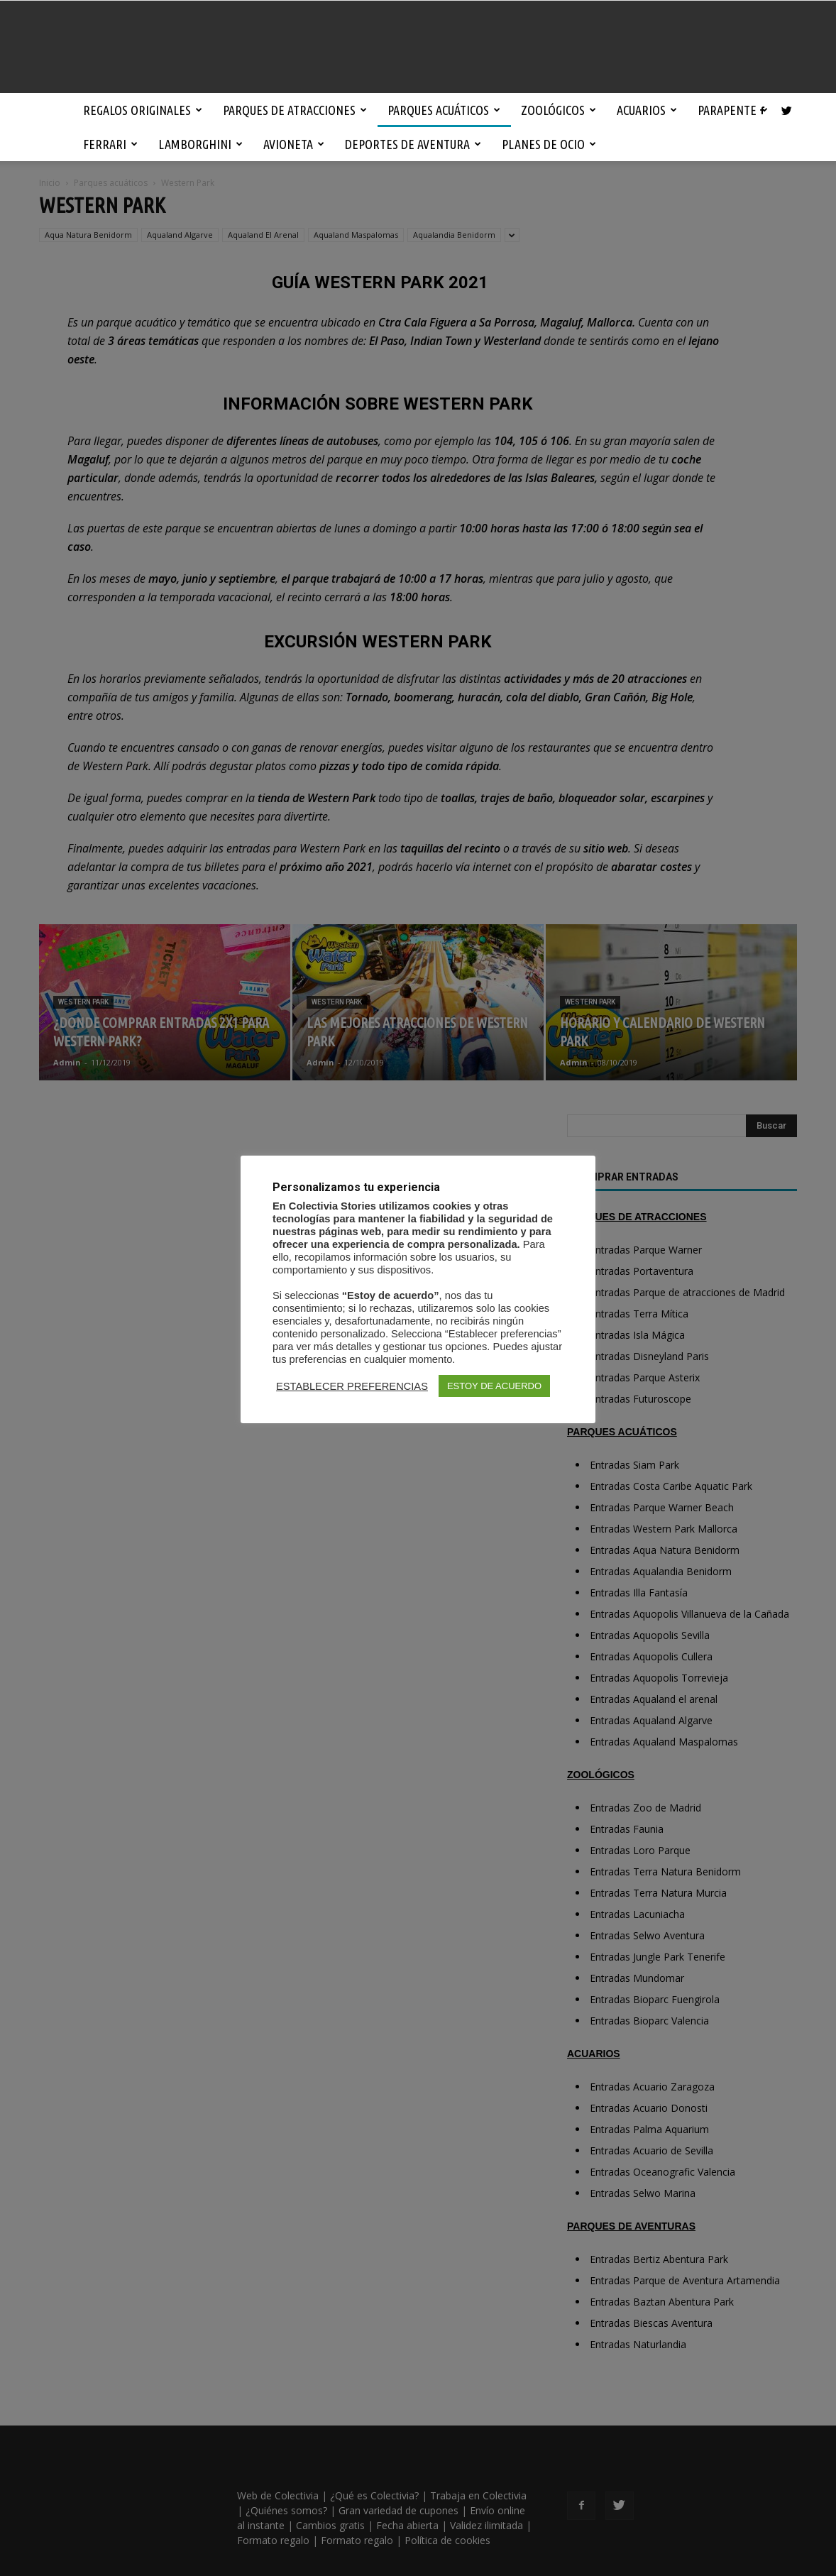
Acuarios (647, 110)
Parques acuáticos (443, 110)
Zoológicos (558, 110)
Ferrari (110, 144)
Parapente (733, 110)
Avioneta (293, 144)
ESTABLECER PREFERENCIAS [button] (352, 1386)
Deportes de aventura (413, 144)
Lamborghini (200, 144)
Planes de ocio (549, 144)
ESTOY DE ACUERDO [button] (494, 1386)
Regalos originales (142, 110)
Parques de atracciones (295, 110)
